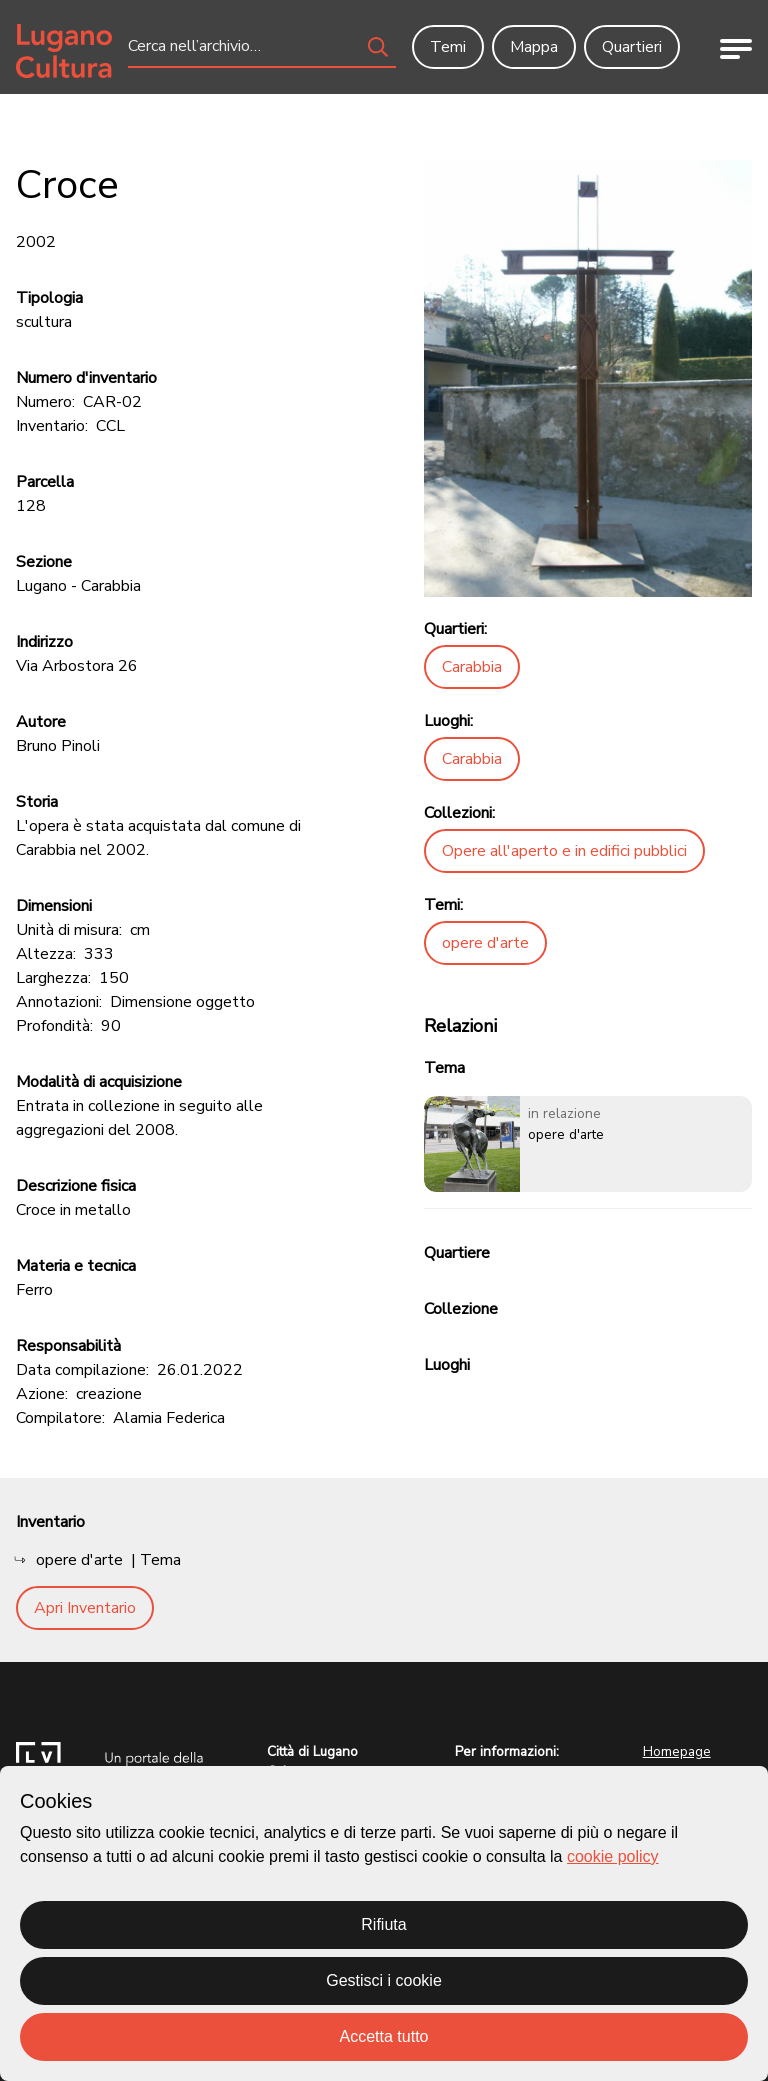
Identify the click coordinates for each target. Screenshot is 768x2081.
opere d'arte (485, 943)
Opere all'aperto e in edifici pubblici (564, 851)
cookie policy (613, 1856)
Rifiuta (383, 1924)
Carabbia (472, 667)
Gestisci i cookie (384, 1980)
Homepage (677, 1751)
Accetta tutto (384, 2036)
